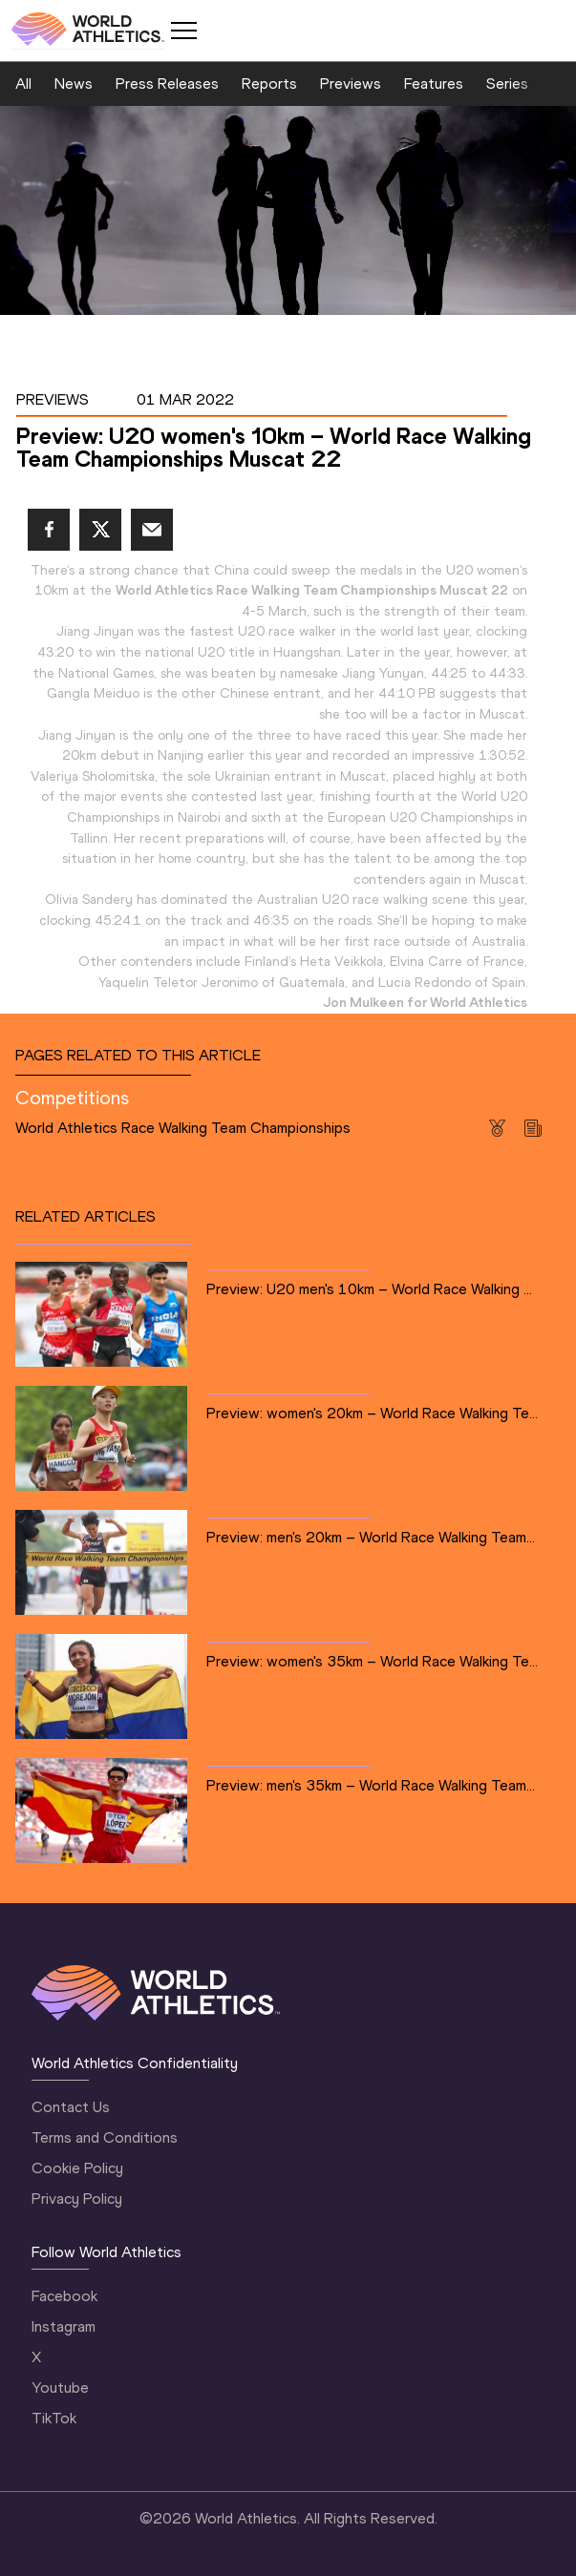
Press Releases (167, 83)
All (23, 83)
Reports (269, 83)
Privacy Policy (77, 2198)
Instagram (64, 2326)
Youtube (60, 2387)
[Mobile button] (183, 30)
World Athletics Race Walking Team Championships (183, 1128)
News (73, 83)
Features (433, 83)
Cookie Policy (77, 2168)
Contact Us (71, 2107)
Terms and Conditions (105, 2137)
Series (507, 83)
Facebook (64, 2296)
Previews (350, 83)
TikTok (54, 2418)
